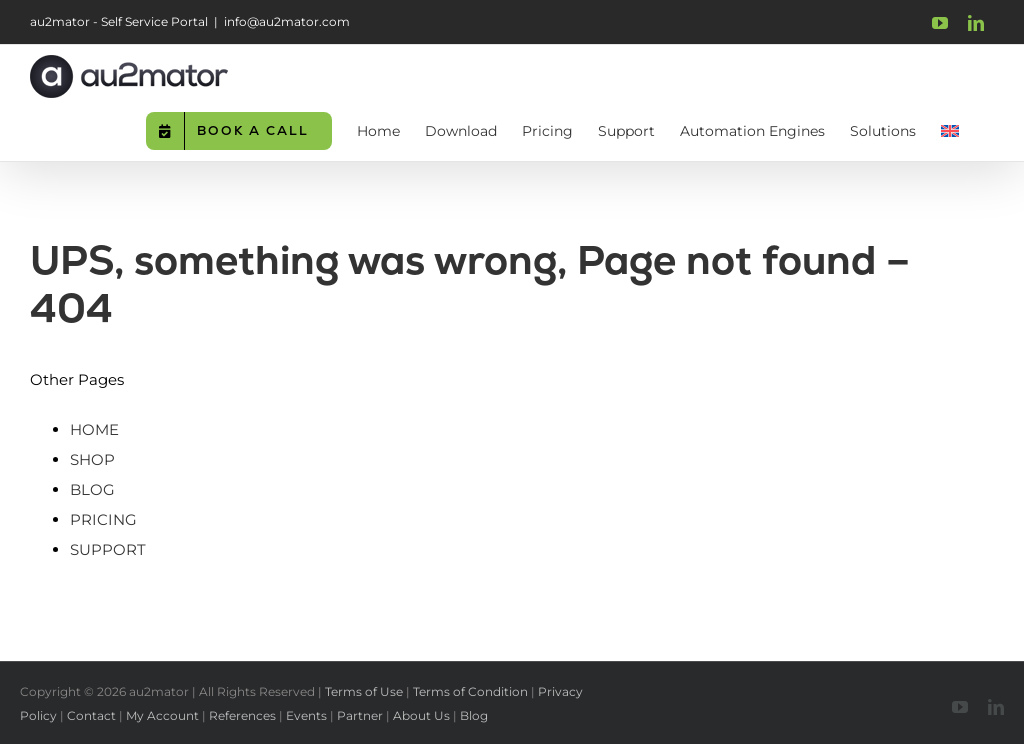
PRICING (103, 519)
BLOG (92, 489)
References (242, 715)
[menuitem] (950, 129)
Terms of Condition (470, 691)
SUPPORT (108, 549)
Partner (360, 715)
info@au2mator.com (287, 21)
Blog (474, 715)
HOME (94, 429)
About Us (421, 715)
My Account (162, 715)
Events (306, 715)
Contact (91, 715)
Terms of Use (364, 691)
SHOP (92, 459)
